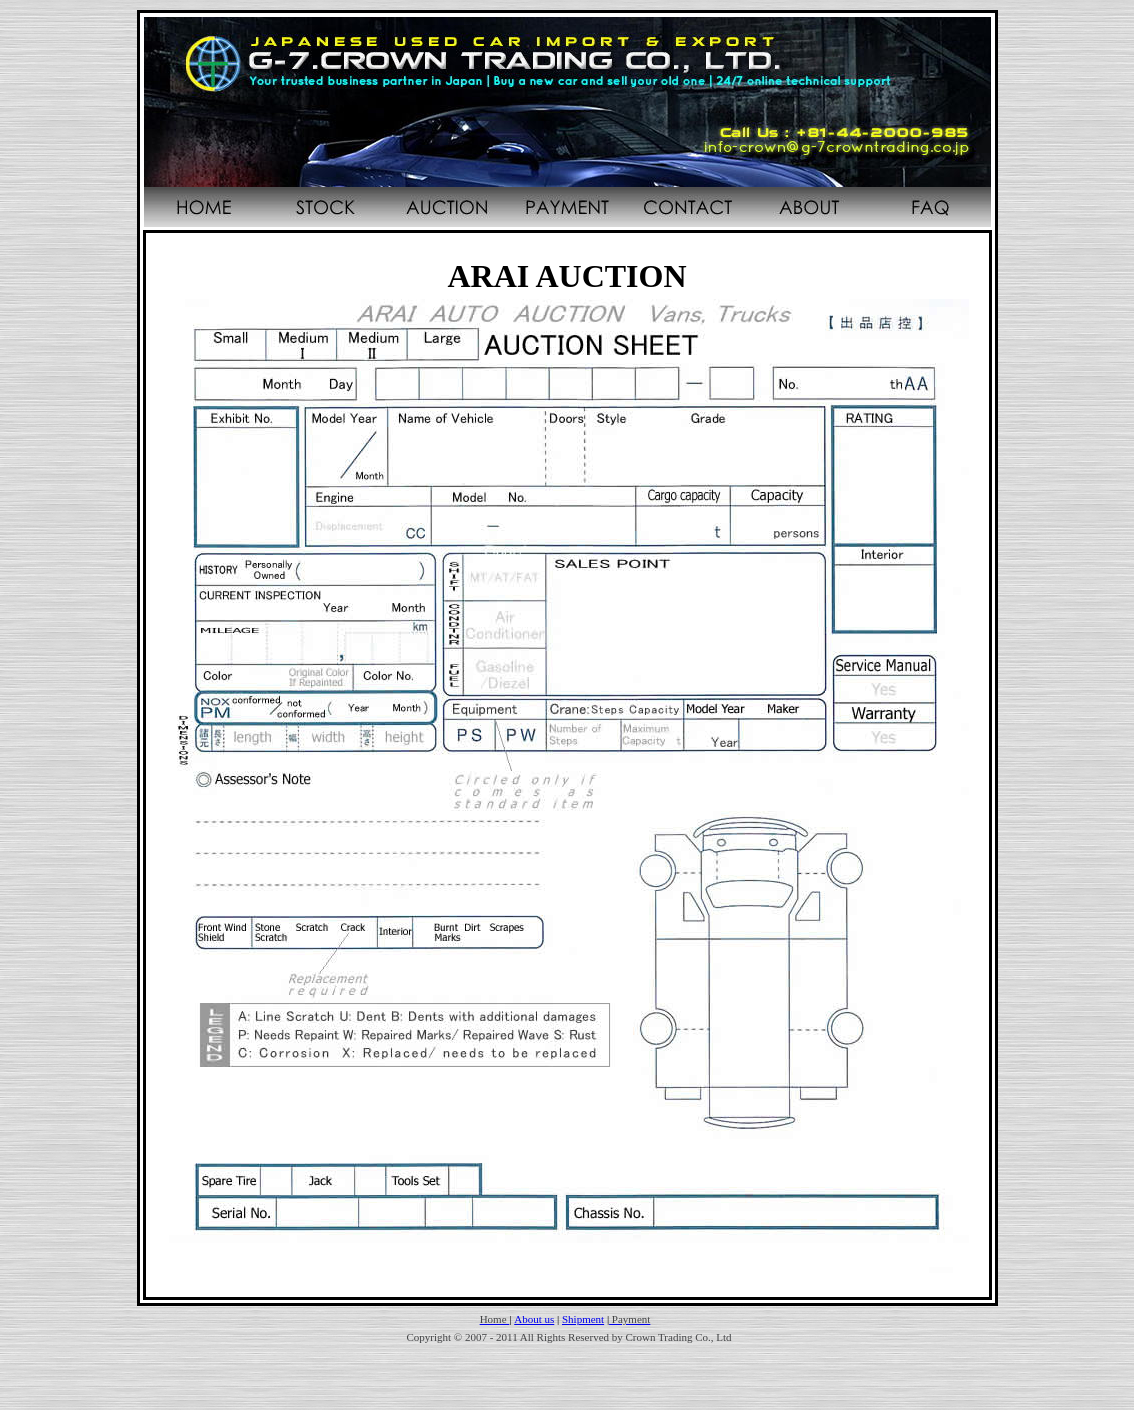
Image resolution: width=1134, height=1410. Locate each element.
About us (534, 1319)
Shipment (583, 1319)
